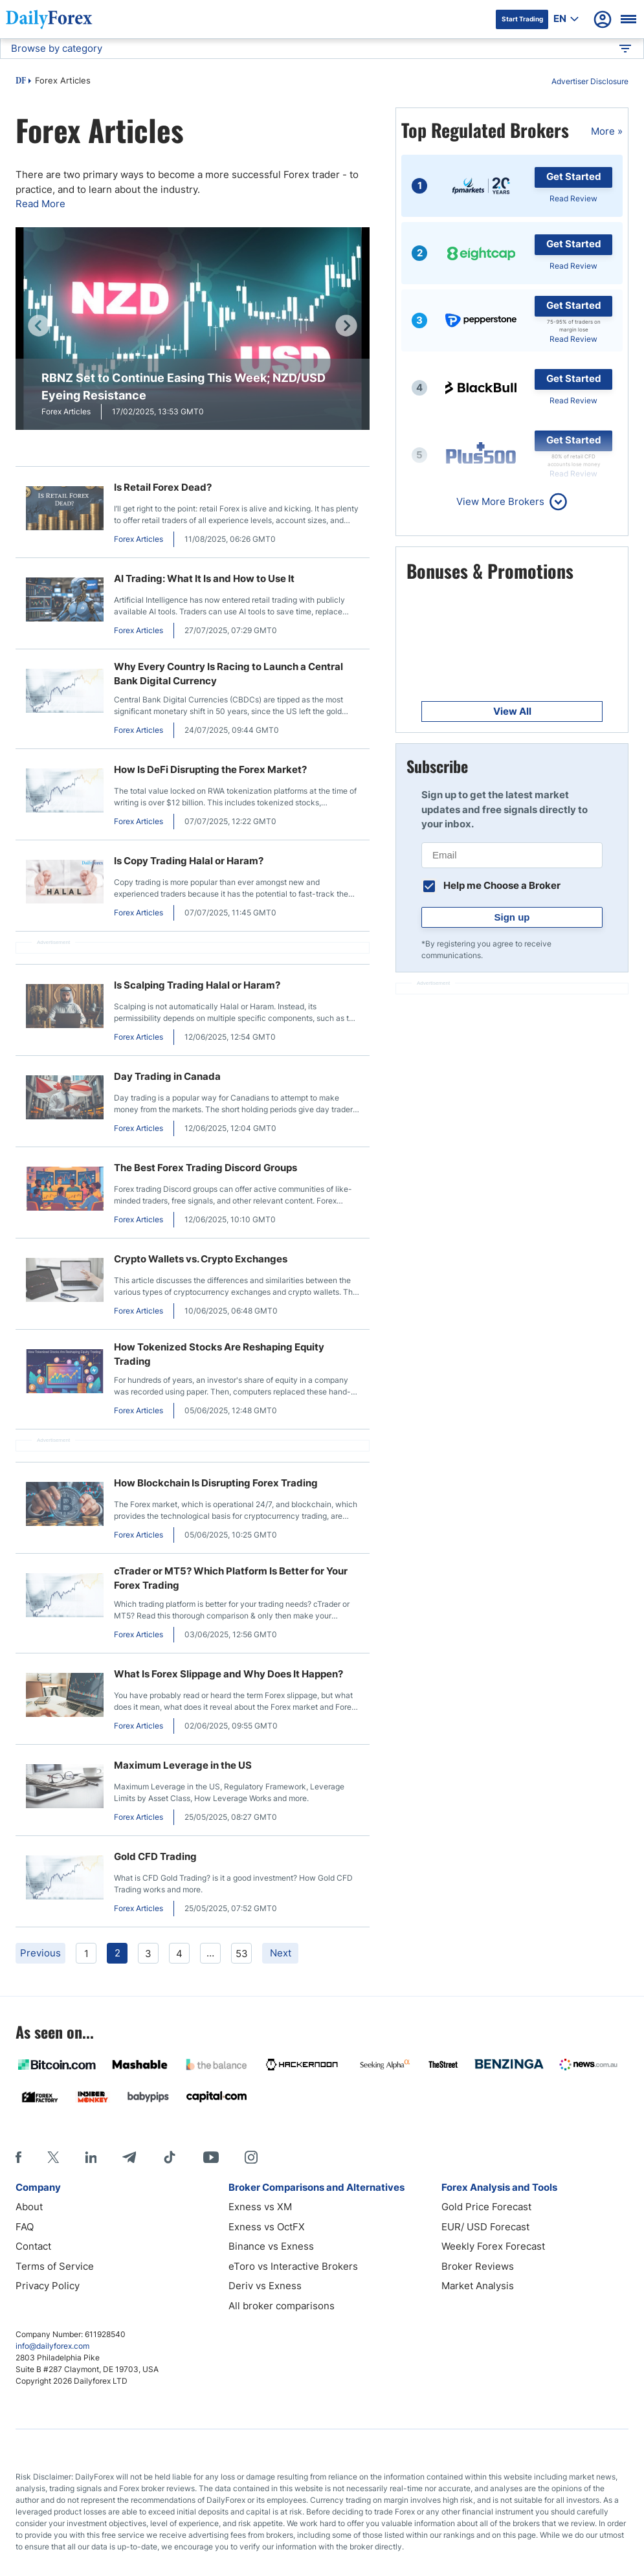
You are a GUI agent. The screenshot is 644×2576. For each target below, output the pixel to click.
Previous (40, 1953)
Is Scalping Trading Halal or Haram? (197, 985)
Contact (33, 2246)
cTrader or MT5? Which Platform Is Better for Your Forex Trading (231, 1578)
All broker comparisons (281, 2306)
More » (607, 131)
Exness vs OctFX (266, 2227)
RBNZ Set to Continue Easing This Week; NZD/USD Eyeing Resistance (183, 386)
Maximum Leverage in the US (183, 1765)
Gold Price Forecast (486, 2207)
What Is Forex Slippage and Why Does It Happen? (228, 1674)
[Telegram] (129, 2157)
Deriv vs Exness (265, 2285)
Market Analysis (477, 2285)
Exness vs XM (260, 2207)
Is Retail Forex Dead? (163, 487)
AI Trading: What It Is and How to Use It (204, 578)
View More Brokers (500, 501)
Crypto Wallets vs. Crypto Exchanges (200, 1259)
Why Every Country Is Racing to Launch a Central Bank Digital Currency (228, 674)
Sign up (512, 917)
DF (21, 81)
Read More (40, 203)
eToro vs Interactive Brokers (293, 2266)
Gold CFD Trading (155, 1856)
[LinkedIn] (90, 2157)
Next (280, 1953)
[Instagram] (251, 2157)
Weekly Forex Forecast (493, 2246)
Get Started (573, 176)
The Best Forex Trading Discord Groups (205, 1167)
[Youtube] (211, 2157)
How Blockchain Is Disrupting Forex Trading (216, 1483)
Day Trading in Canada (167, 1076)
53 (242, 1953)
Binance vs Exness (271, 2246)
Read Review (573, 198)
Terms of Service (55, 2266)
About (29, 2207)
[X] (53, 2157)
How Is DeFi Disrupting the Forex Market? (210, 769)
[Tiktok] (169, 2157)
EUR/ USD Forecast (485, 2227)
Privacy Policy (48, 2285)
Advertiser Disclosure (589, 81)
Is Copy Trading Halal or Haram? (188, 861)
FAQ (25, 2227)
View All (512, 711)
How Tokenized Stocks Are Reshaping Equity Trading (219, 1354)
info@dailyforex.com (52, 2346)
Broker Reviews (477, 2266)
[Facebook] (18, 2157)
